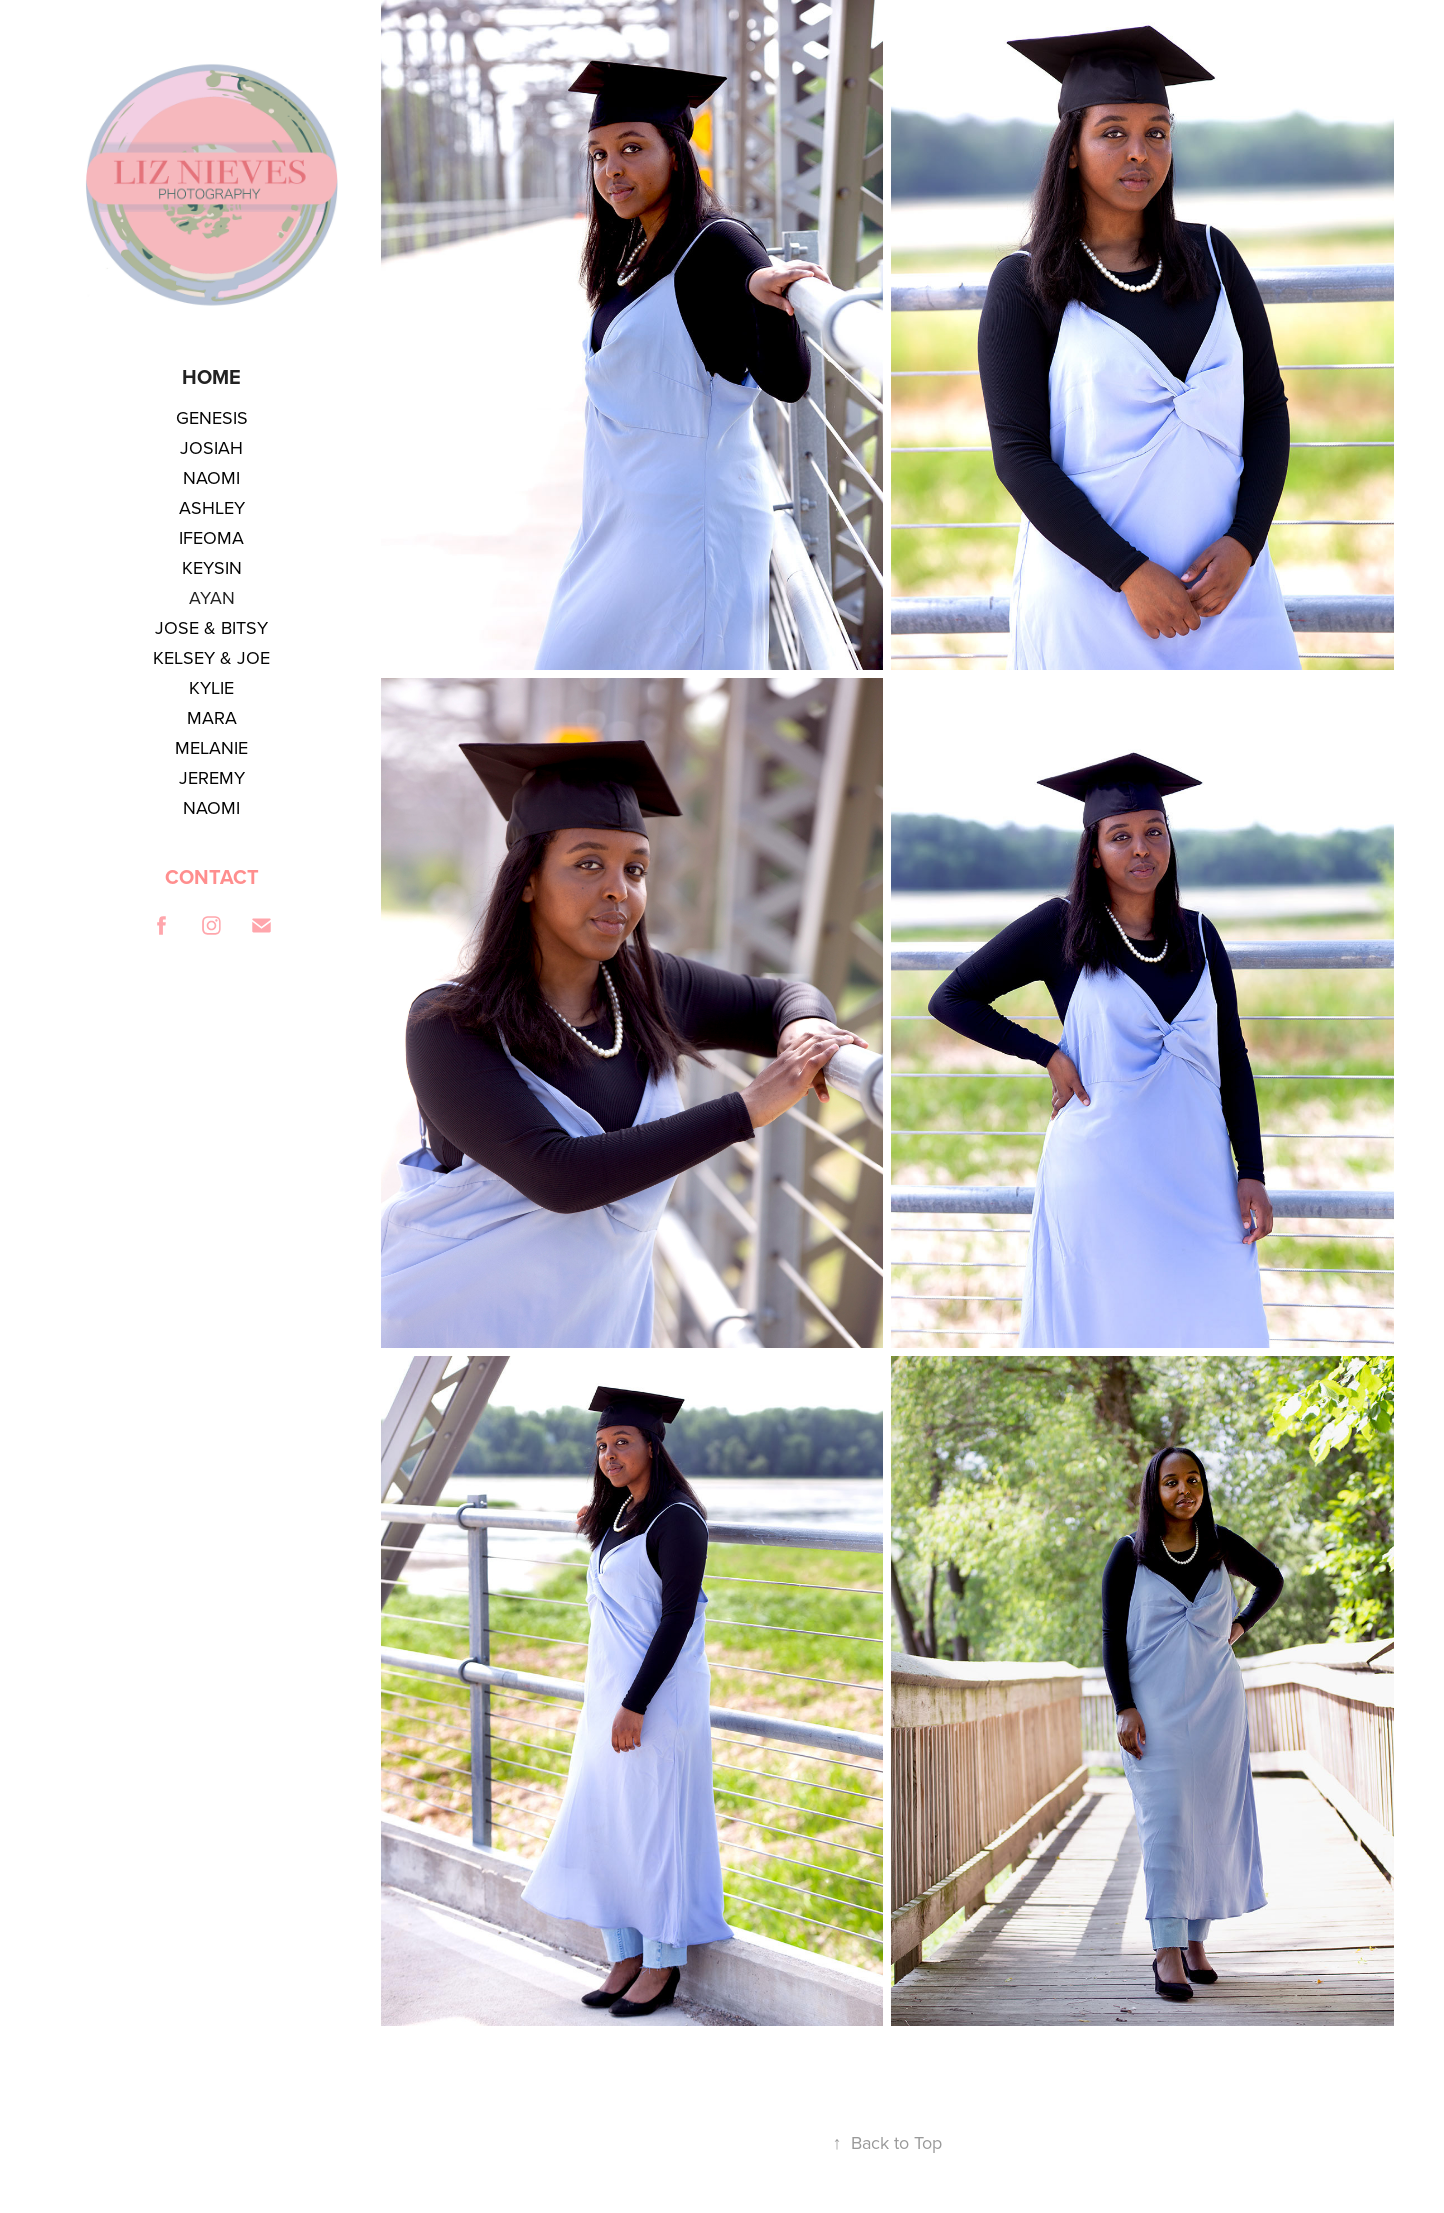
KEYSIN (212, 567)
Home (211, 376)
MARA (212, 717)
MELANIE (211, 747)
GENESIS (212, 417)
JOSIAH (211, 447)
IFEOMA (211, 537)
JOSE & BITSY (211, 627)
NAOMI (211, 477)
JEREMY (212, 777)
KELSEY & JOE (211, 657)
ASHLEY (212, 507)
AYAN (212, 597)
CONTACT (212, 876)
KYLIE (211, 687)
